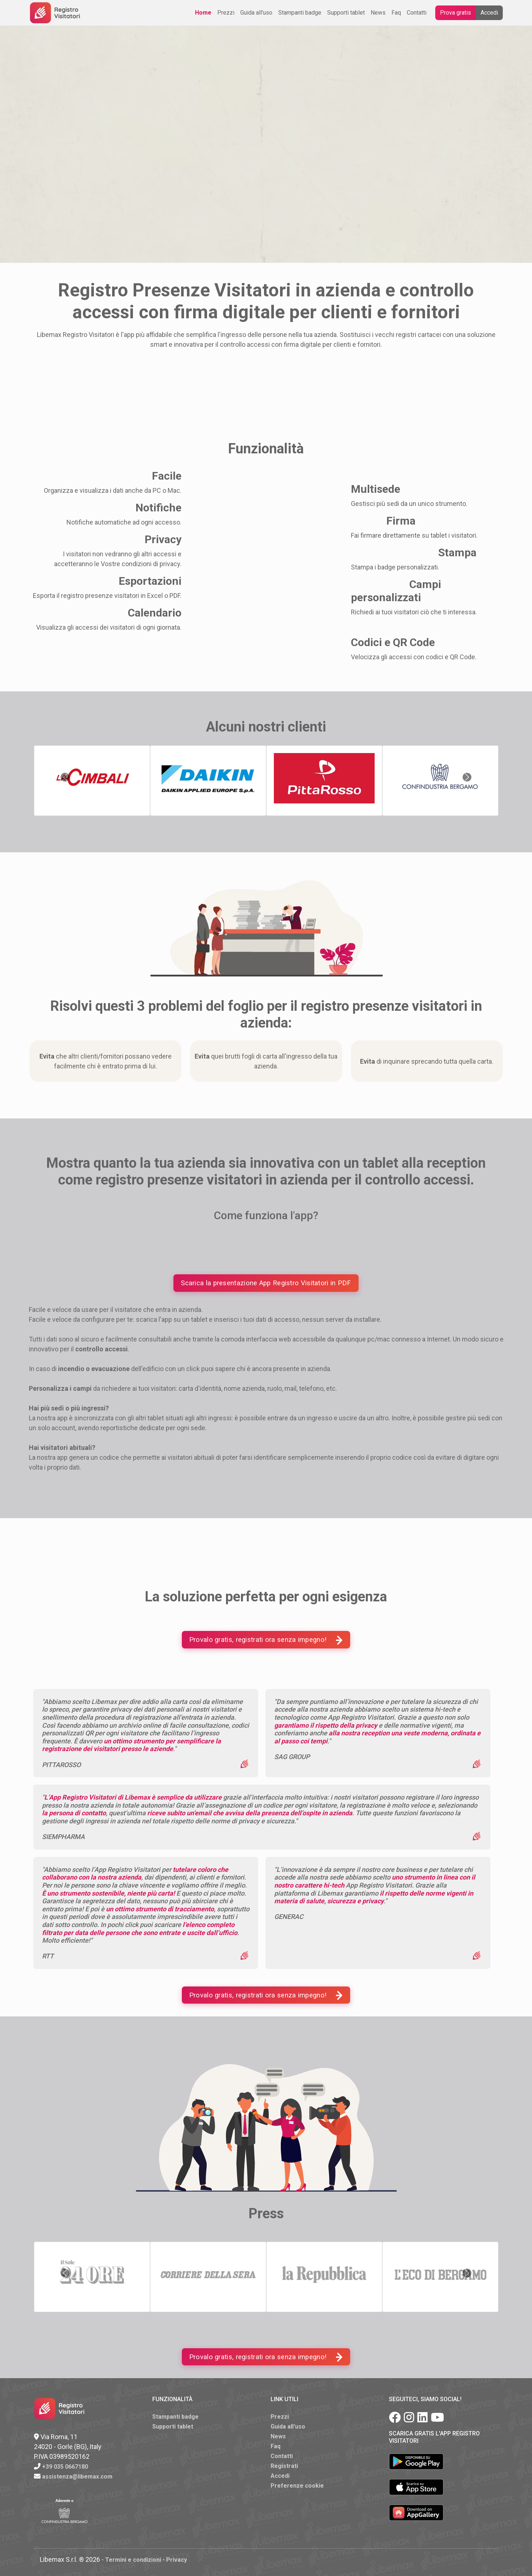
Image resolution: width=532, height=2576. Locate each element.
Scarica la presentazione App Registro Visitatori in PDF (266, 1283)
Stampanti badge (299, 12)
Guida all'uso (256, 12)
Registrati (284, 2465)
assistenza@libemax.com (77, 2476)
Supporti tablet (346, 12)
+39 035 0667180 (65, 2466)
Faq (396, 12)
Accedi (489, 12)
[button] (65, 777)
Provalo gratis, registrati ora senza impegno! (266, 1639)
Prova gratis (455, 12)
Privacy (176, 2559)
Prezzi (225, 12)
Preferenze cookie (297, 2485)
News (378, 12)
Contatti (416, 12)
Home (203, 12)
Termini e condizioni (133, 2559)
